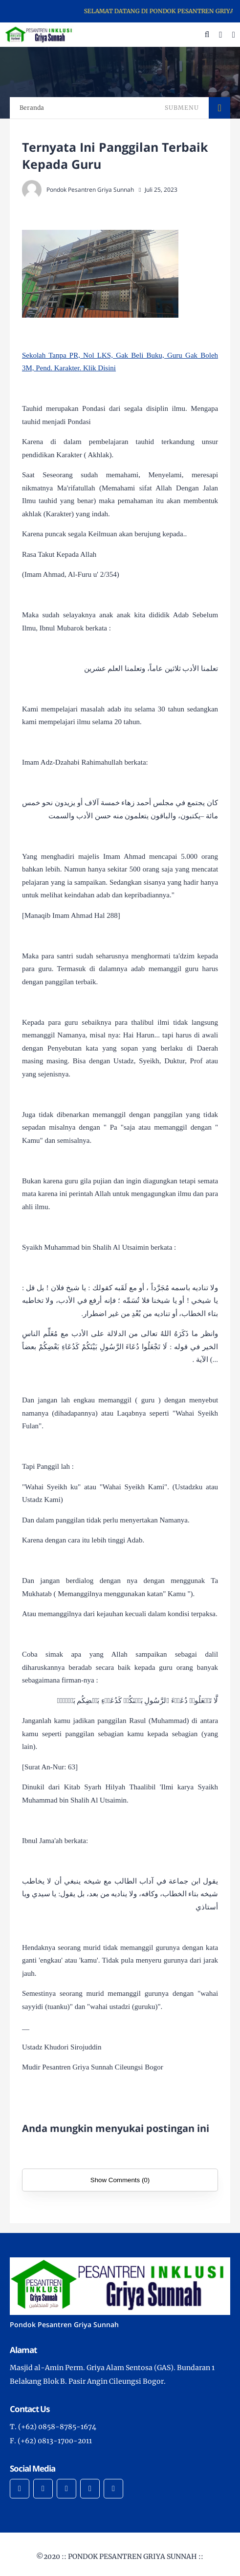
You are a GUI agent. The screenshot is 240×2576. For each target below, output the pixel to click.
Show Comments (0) (120, 2180)
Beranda (32, 107)
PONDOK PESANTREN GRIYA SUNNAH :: (135, 2556)
